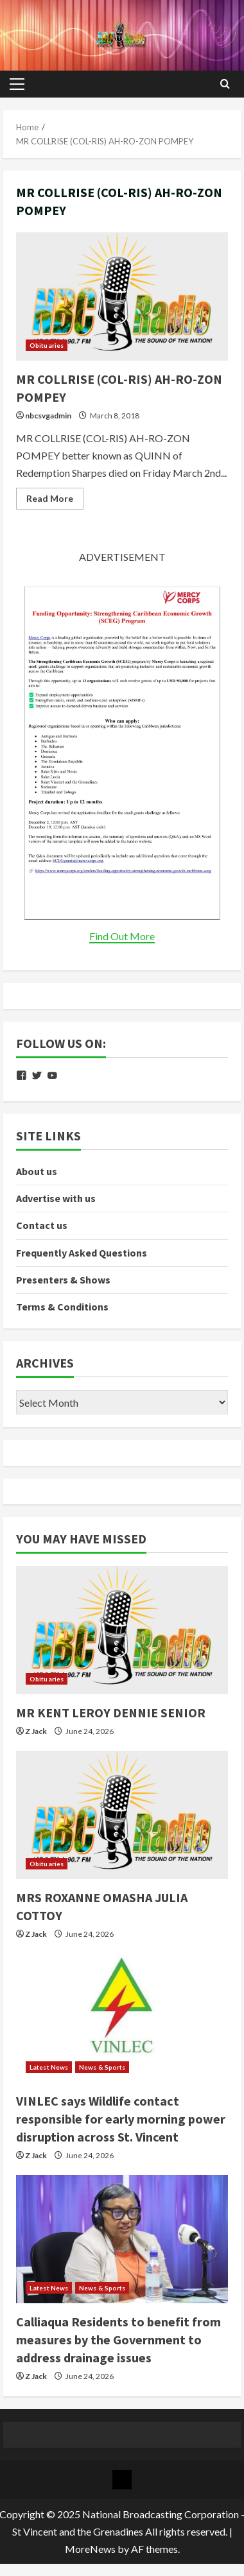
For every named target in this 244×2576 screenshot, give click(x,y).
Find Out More (122, 936)
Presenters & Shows (63, 1279)
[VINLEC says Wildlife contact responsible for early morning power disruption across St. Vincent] (122, 2018)
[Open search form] (225, 84)
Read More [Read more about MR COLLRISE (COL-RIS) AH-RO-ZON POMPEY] (54, 501)
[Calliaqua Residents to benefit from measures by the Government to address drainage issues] (122, 2239)
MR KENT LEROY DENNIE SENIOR (110, 1712)
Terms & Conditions (62, 1306)
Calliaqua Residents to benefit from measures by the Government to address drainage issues (118, 2340)
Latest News (49, 2067)
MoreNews (90, 2549)
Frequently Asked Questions (81, 1252)
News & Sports (102, 2067)
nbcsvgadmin (48, 415)
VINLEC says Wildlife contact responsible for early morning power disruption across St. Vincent (120, 2119)
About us (36, 1171)
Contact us (41, 1225)
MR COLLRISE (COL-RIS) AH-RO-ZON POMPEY (122, 296)
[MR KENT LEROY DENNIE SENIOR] (122, 1630)
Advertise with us (56, 1198)
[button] (17, 84)
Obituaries (47, 345)
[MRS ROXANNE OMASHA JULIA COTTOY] (122, 1815)
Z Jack (36, 1731)
